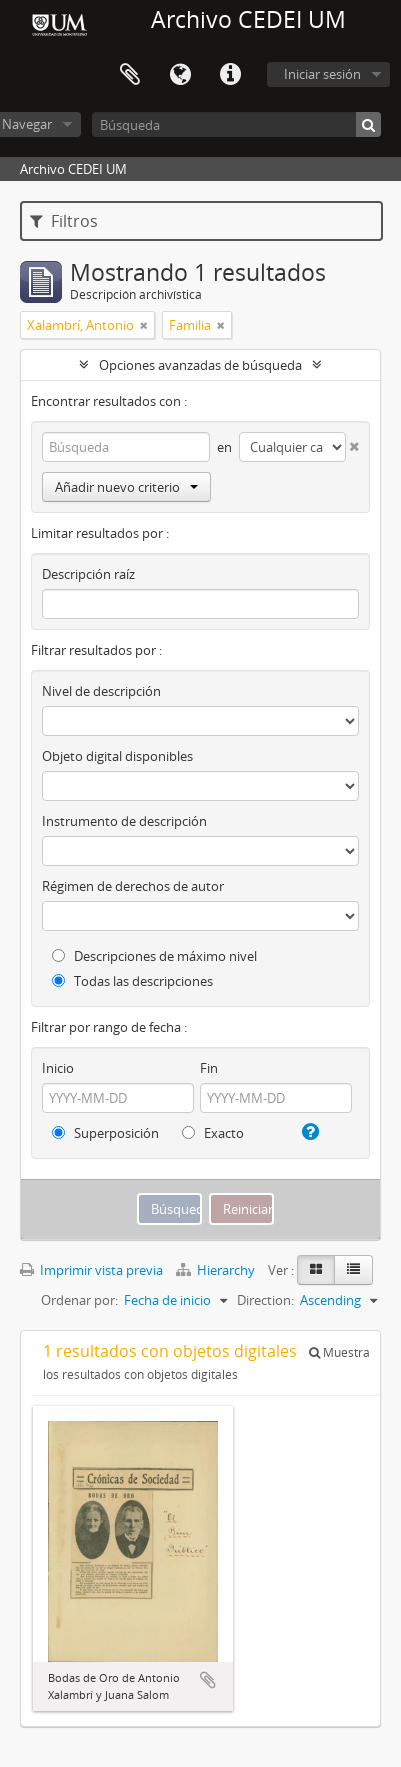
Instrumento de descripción (124, 821)
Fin (209, 1068)
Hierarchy (217, 1270)
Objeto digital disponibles (117, 756)
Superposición (105, 1133)
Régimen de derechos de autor (133, 886)
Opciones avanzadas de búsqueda (200, 365)
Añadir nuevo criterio (126, 487)
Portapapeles (130, 75)
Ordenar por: (79, 1300)
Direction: (265, 1300)
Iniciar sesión (322, 74)
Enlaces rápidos (230, 75)
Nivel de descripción (101, 691)
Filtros (64, 221)
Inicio (58, 1068)
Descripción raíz (88, 574)
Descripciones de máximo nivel (154, 956)
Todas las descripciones (132, 981)
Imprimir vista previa (91, 1270)
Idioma (180, 75)
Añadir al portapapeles (208, 1680)
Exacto (213, 1133)
